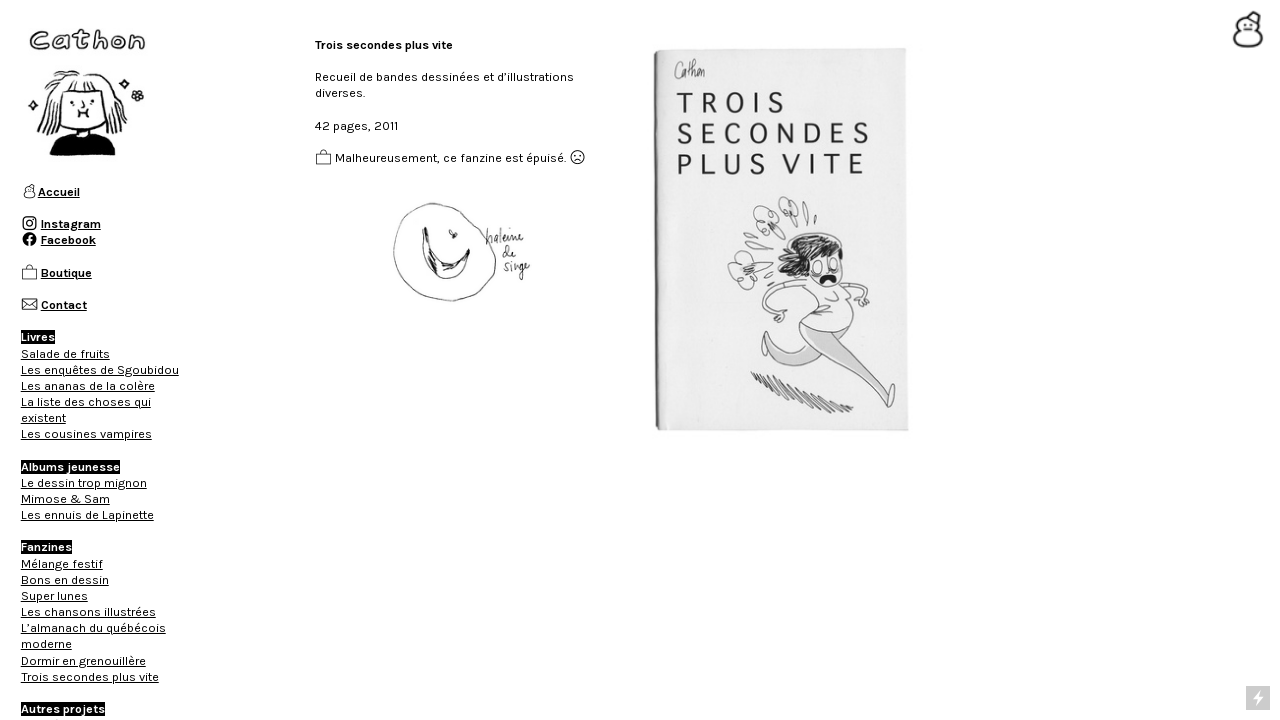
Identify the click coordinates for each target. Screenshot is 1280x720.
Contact (64, 305)
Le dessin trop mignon (84, 483)
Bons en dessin (65, 580)
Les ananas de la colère (88, 386)
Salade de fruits (65, 354)
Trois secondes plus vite (90, 677)
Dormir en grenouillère (83, 661)
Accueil (59, 192)
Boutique (66, 273)
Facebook (68, 240)
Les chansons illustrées (88, 612)
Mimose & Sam (65, 499)
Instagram (71, 224)
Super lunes (54, 596)
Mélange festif (62, 564)
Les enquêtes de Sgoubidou (100, 370)
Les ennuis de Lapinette (87, 515)
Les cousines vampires (86, 434)
